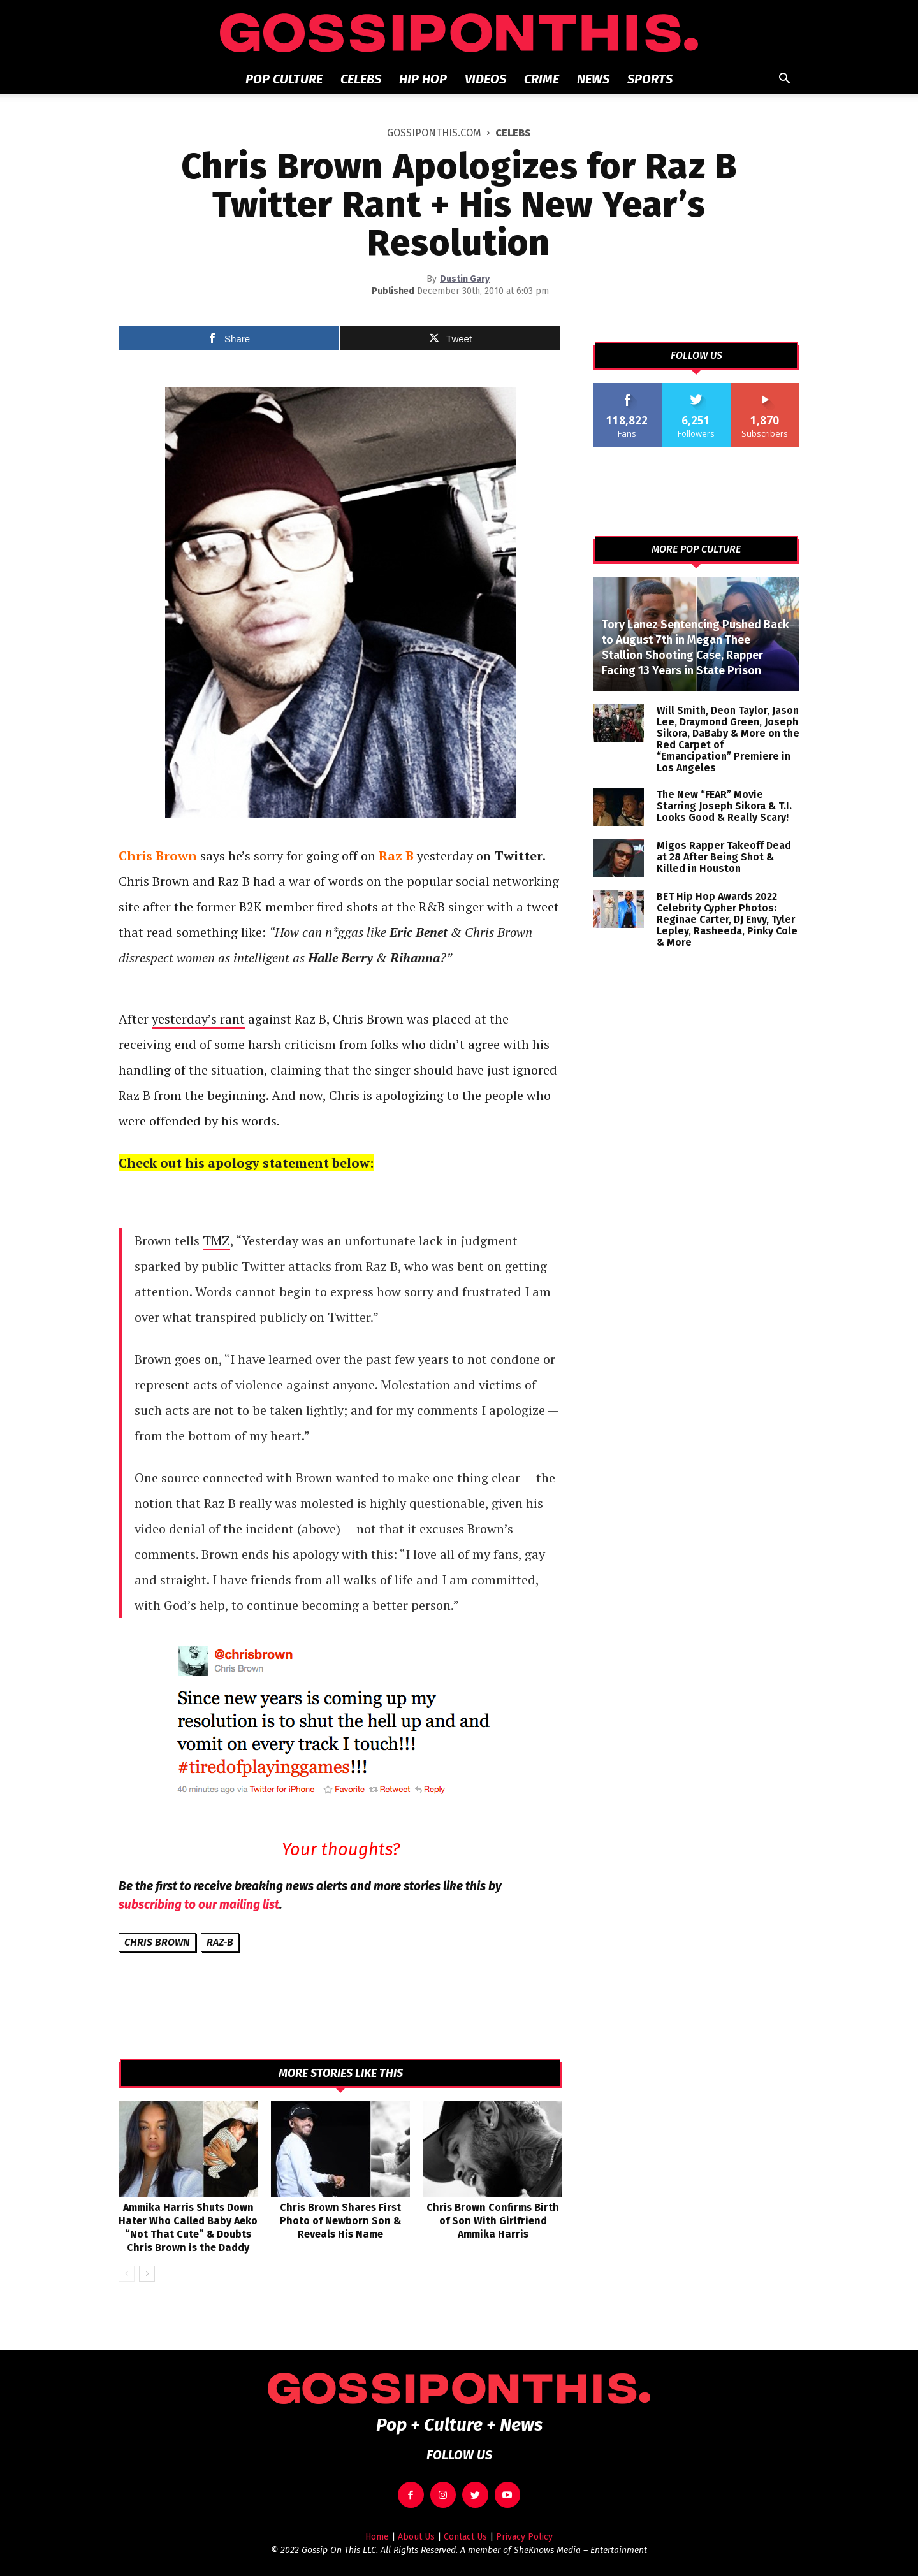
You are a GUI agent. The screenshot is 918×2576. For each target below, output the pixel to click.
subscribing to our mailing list (199, 1904)
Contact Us (465, 2536)
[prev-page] (127, 2274)
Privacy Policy (524, 2536)
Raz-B (220, 1942)
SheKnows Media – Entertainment (580, 2550)
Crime (541, 79)
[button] (784, 80)
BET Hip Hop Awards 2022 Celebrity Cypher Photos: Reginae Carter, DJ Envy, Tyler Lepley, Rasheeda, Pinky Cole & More (727, 919)
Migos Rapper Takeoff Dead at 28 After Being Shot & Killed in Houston (724, 856)
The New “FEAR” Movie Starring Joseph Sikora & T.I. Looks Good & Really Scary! (724, 805)
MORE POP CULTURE (696, 549)
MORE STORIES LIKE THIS (341, 2073)
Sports (650, 79)
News (593, 79)
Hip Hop (423, 79)
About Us (416, 2536)
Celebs (360, 79)
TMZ (216, 1240)
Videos (485, 79)
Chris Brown (157, 1942)
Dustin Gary (465, 278)
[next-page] (147, 2274)
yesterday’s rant (198, 1018)
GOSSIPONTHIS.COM (434, 133)
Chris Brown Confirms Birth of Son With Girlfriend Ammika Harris (492, 2220)
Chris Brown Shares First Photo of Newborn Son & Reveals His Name (340, 2220)
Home (377, 2536)
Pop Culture (284, 79)
